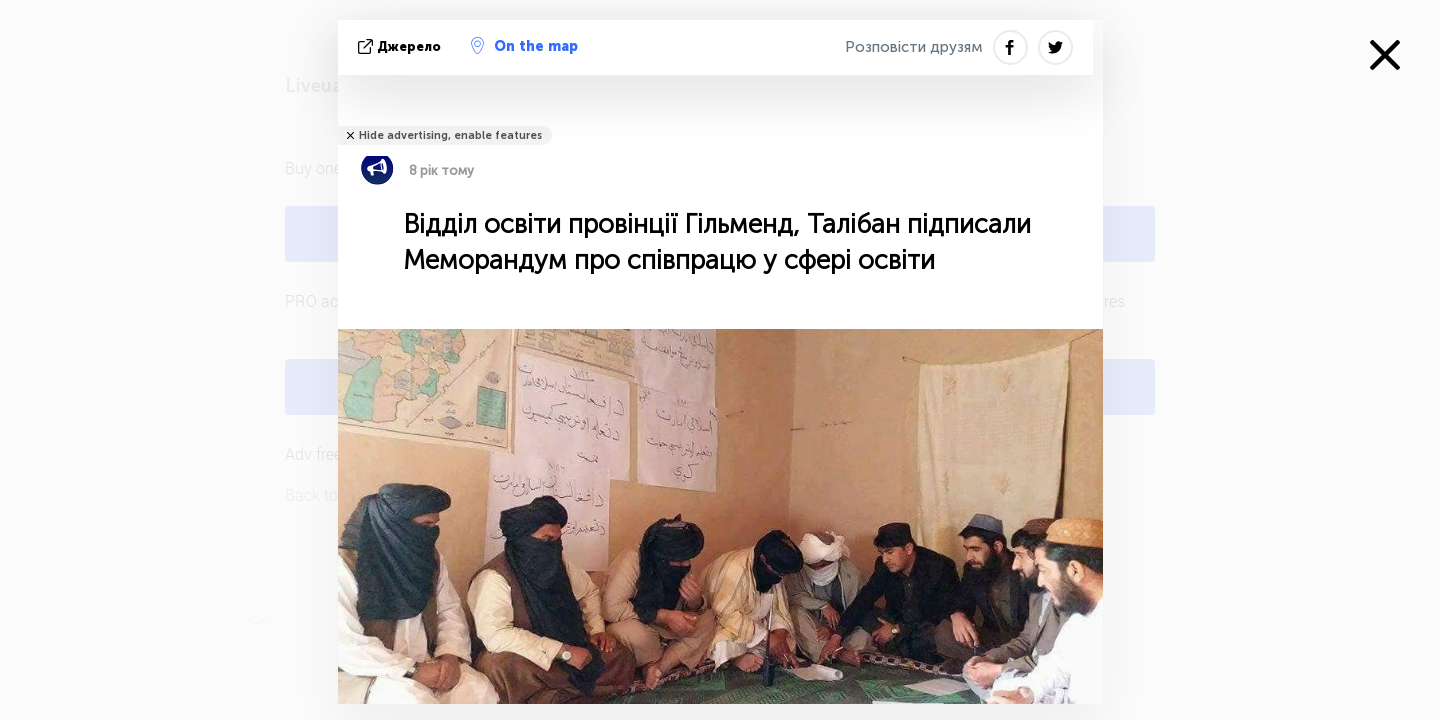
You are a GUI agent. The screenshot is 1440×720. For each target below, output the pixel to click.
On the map (524, 46)
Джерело (401, 46)
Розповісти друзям (914, 47)
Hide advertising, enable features (450, 135)
